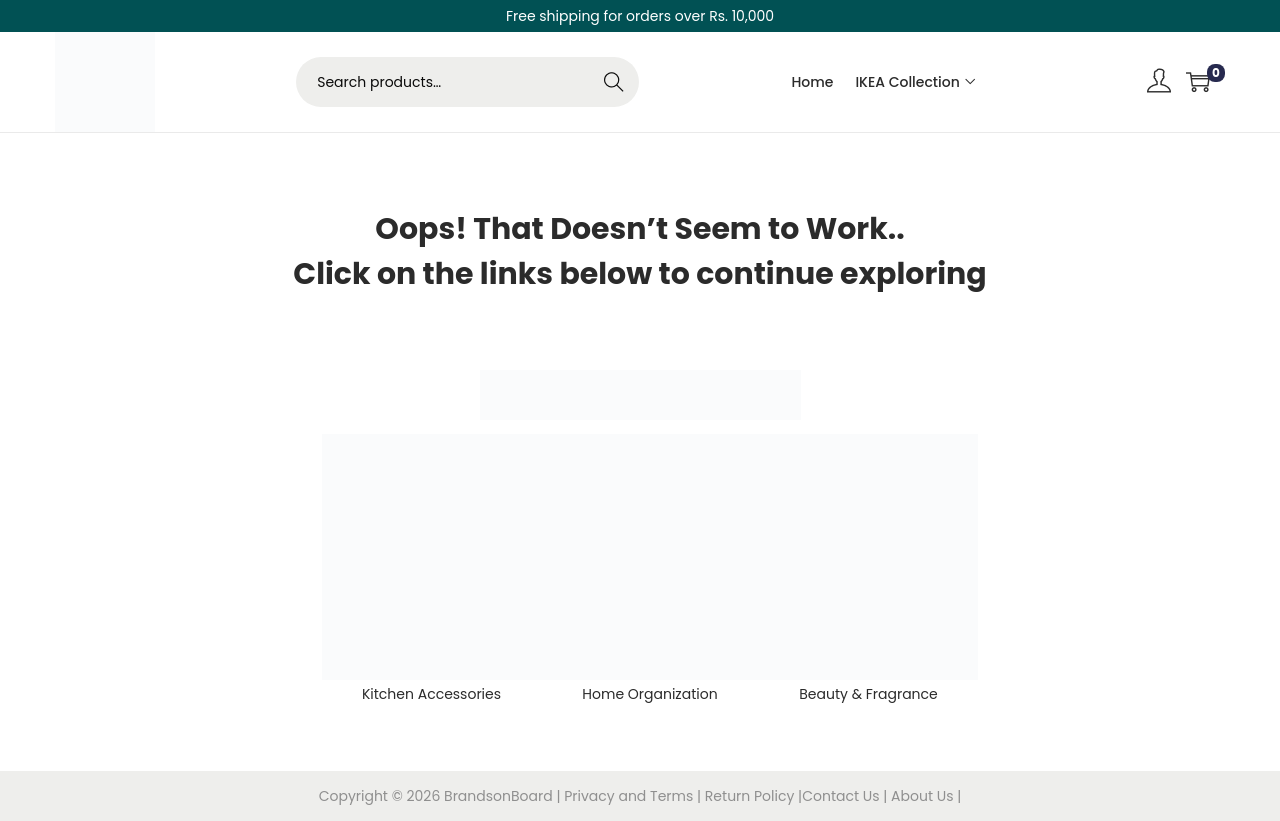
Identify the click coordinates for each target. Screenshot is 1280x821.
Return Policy (751, 796)
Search (614, 82)
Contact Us (842, 796)
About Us (924, 796)
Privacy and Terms (628, 796)
